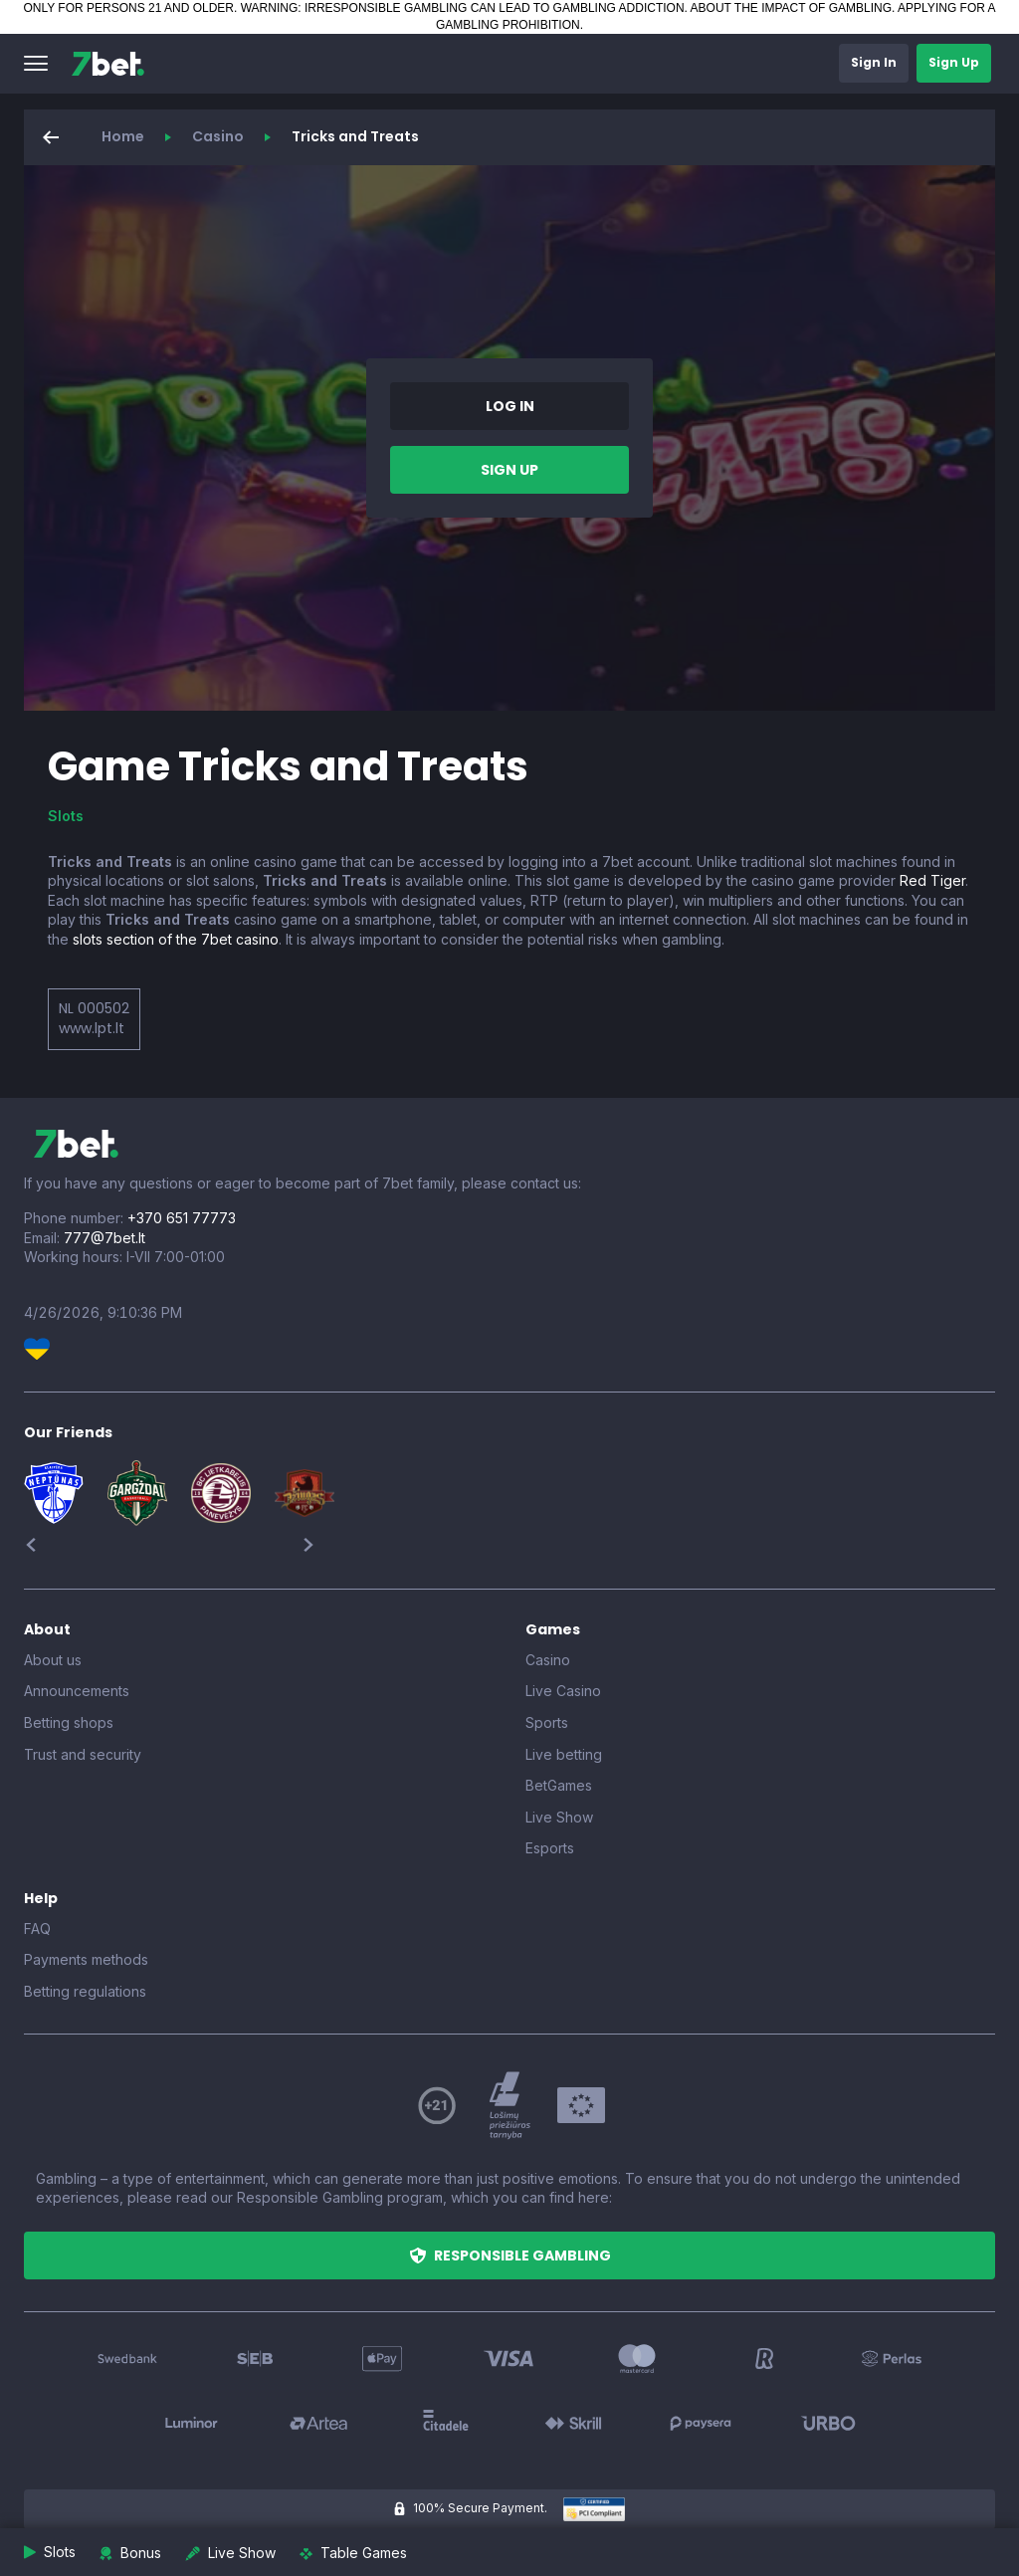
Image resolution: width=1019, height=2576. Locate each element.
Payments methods (86, 1959)
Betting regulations (85, 1991)
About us (53, 1659)
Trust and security (82, 1754)
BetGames (558, 1785)
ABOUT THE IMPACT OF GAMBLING (791, 8)
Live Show (559, 1817)
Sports (546, 1722)
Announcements (76, 1690)
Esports (549, 1847)
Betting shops (68, 1722)
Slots (66, 815)
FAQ (37, 1928)
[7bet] (108, 64)
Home (123, 136)
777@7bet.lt (104, 1237)
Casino (218, 136)
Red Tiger (932, 880)
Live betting (563, 1754)
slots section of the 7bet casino (176, 939)
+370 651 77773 (181, 1217)
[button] (36, 64)
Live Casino (563, 1690)
